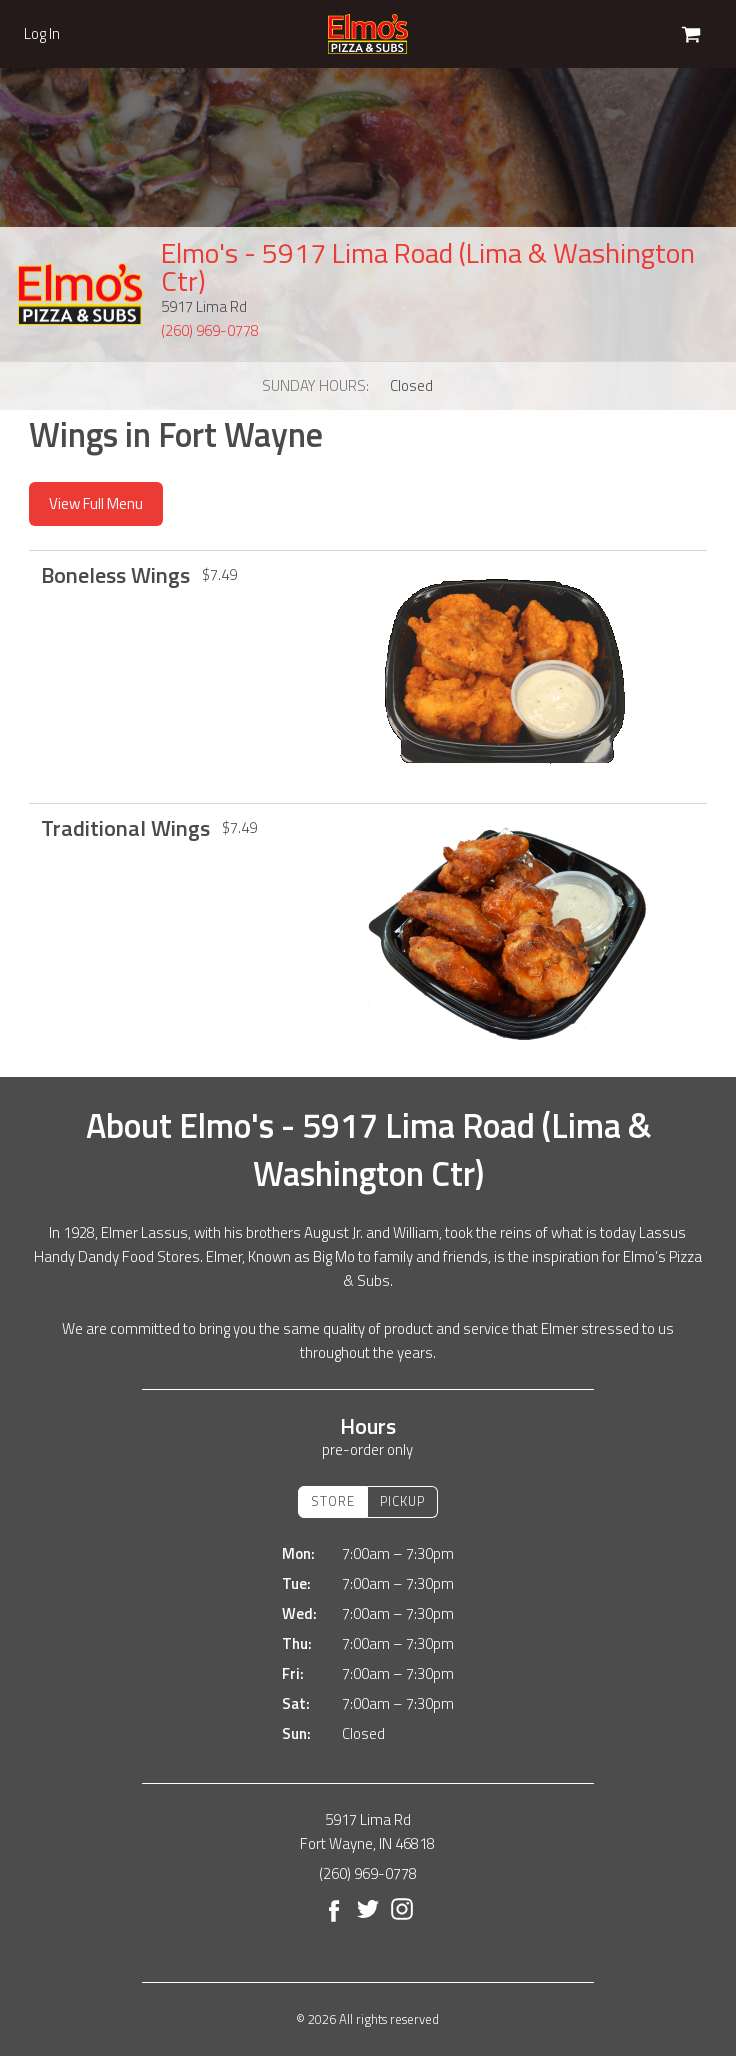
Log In (42, 34)
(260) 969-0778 (210, 330)
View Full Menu (96, 503)
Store (333, 1501)
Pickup (402, 1501)
